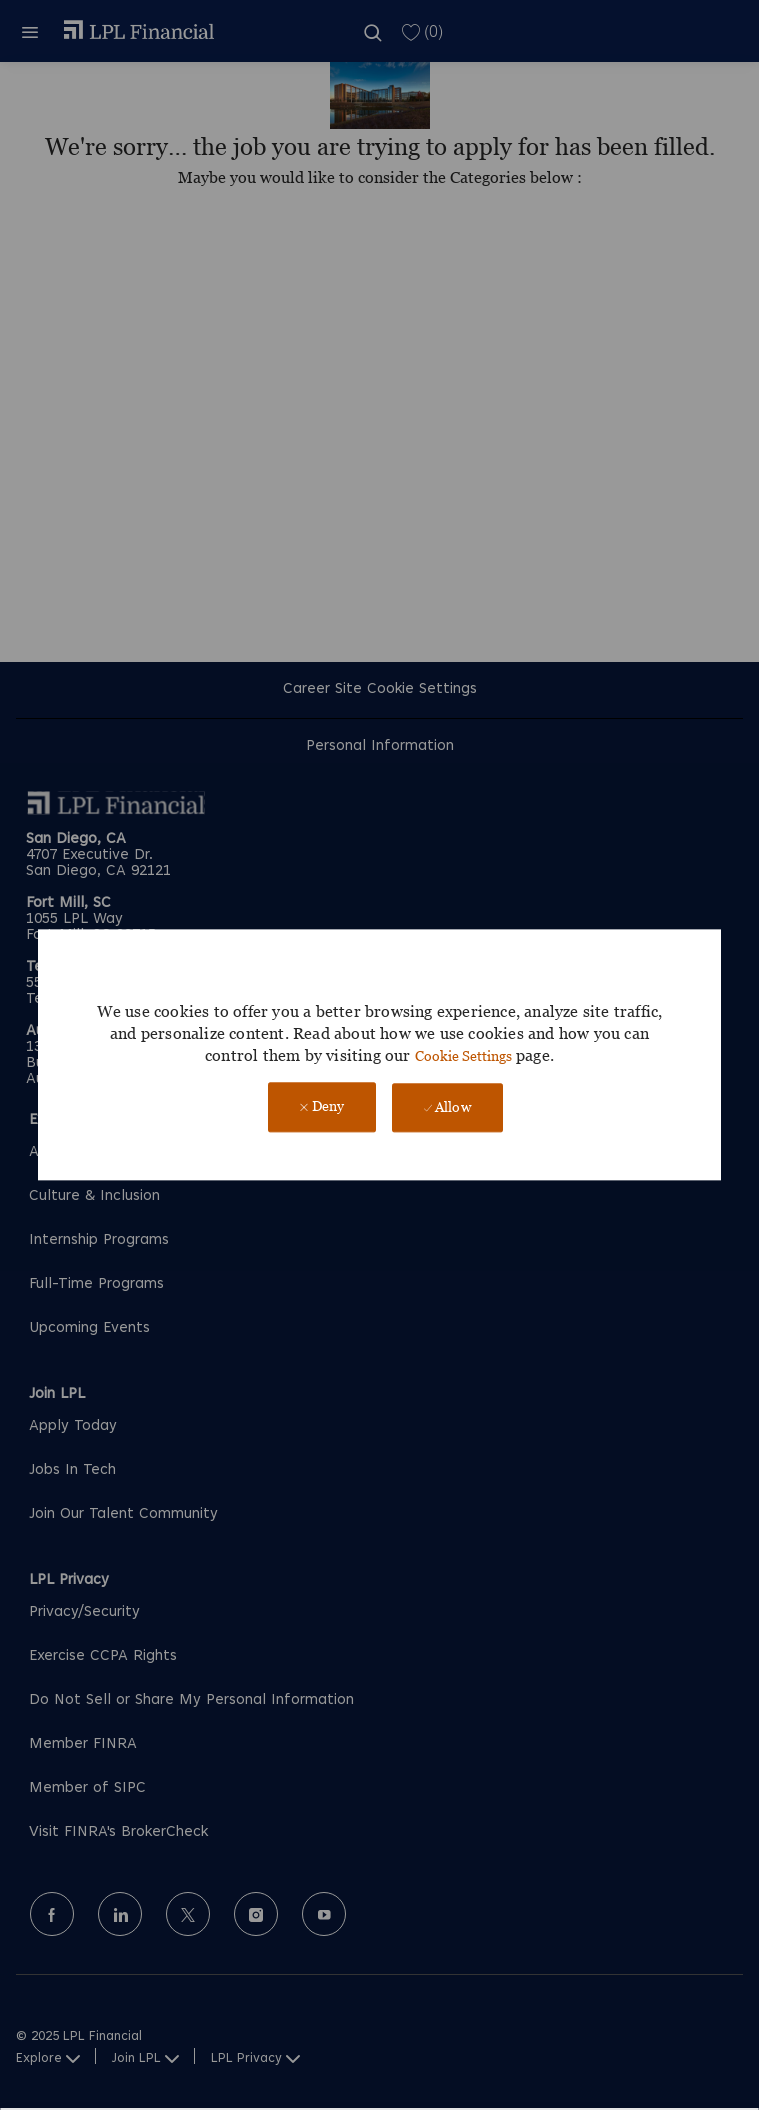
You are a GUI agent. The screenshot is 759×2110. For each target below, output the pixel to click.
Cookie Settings (463, 1055)
